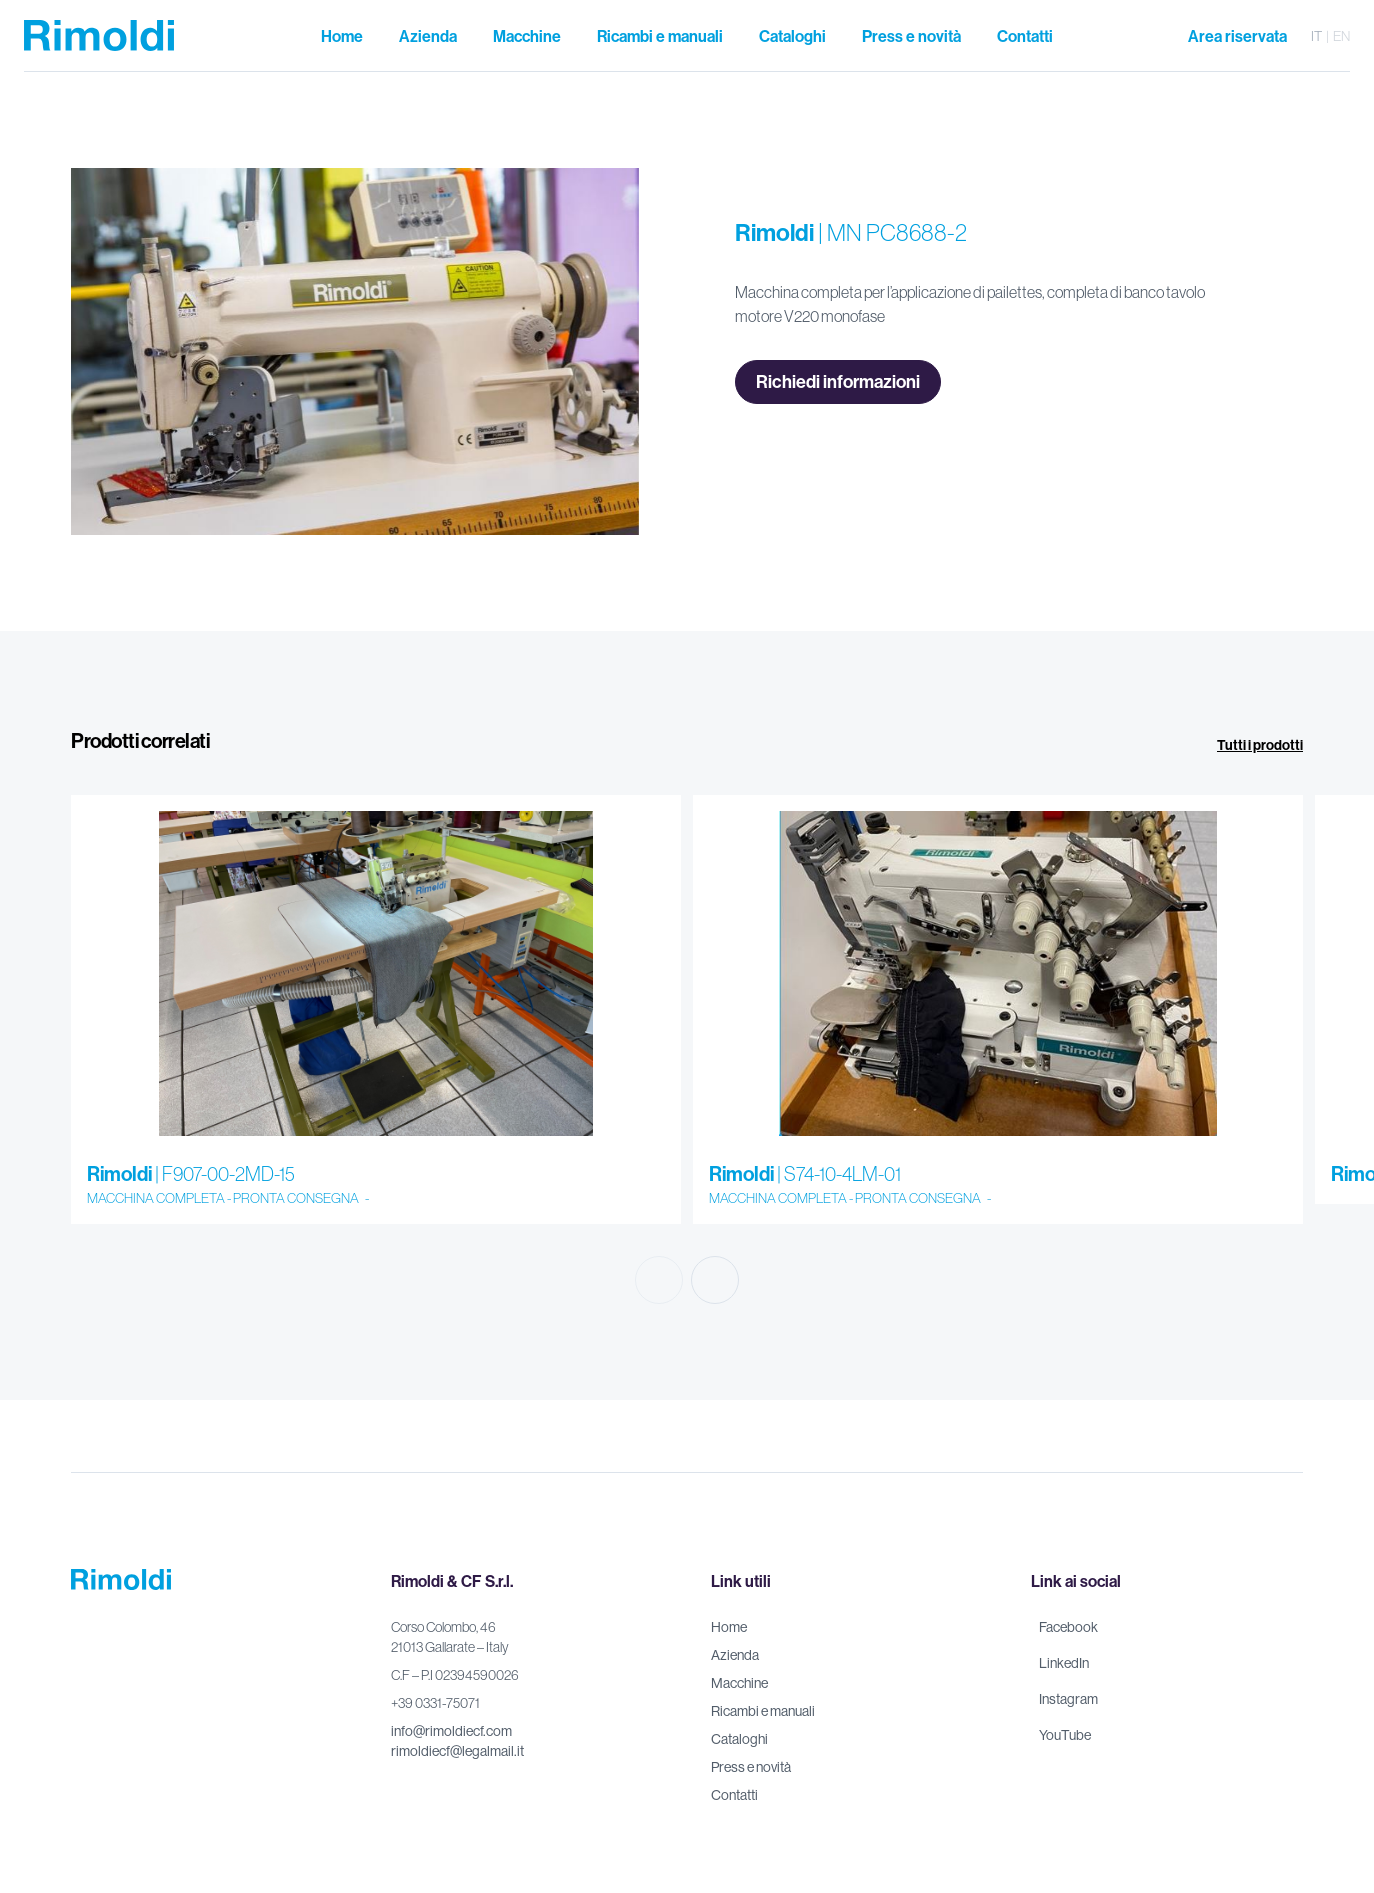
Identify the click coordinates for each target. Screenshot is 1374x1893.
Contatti (734, 1795)
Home (729, 1627)
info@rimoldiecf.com (451, 1731)
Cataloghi (739, 1739)
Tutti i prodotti (1260, 745)
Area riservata (1237, 36)
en (1341, 36)
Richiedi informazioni (838, 381)
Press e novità (751, 1767)
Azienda (735, 1655)
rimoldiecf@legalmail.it (457, 1751)
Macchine (739, 1683)
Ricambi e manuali (763, 1711)
